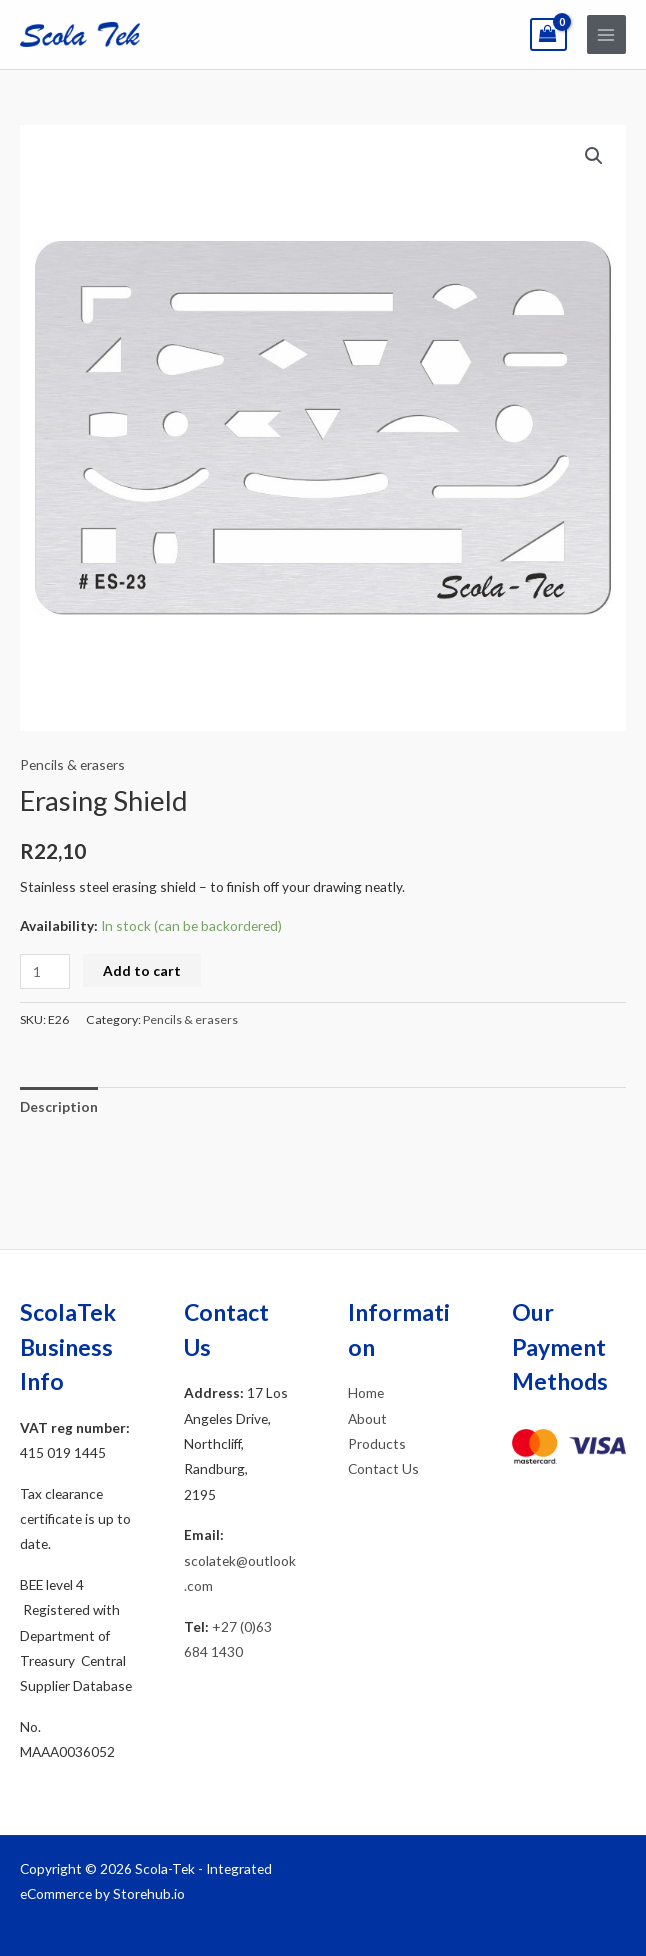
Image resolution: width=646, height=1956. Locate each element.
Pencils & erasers (72, 764)
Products (377, 1443)
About (367, 1418)
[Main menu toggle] (606, 34)
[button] (594, 156)
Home (366, 1392)
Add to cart (142, 970)
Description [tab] (59, 1106)
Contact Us (383, 1468)
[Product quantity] (45, 971)
